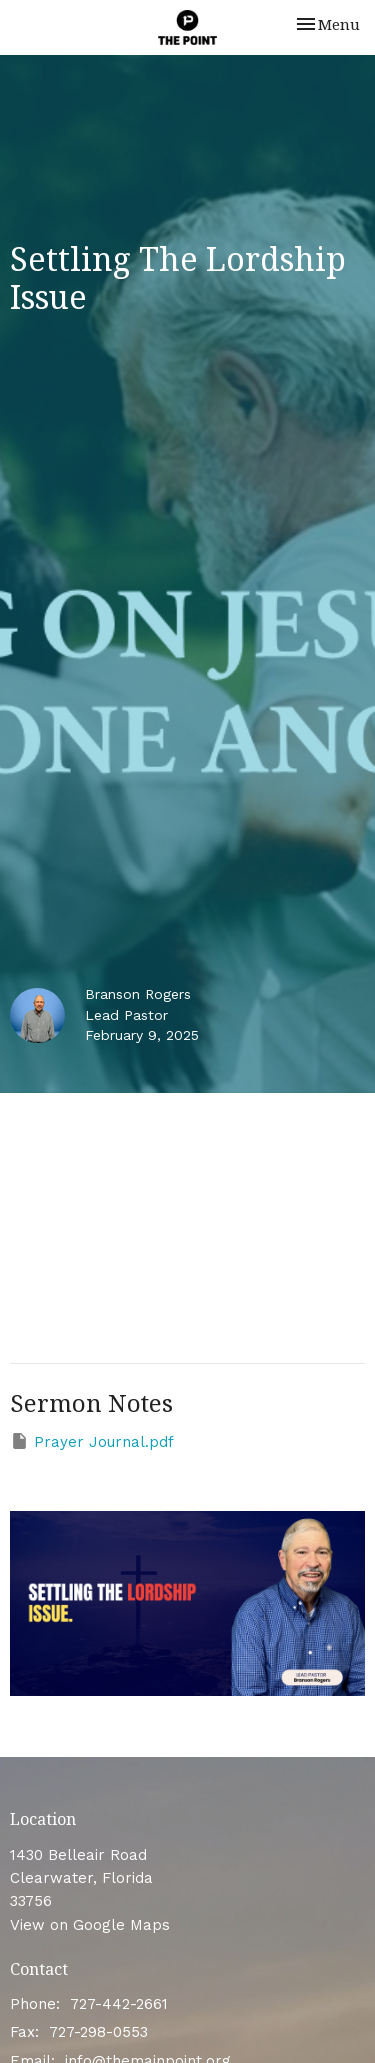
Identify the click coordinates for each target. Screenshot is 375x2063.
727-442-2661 (119, 2004)
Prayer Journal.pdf (92, 1441)
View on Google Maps (90, 1925)
